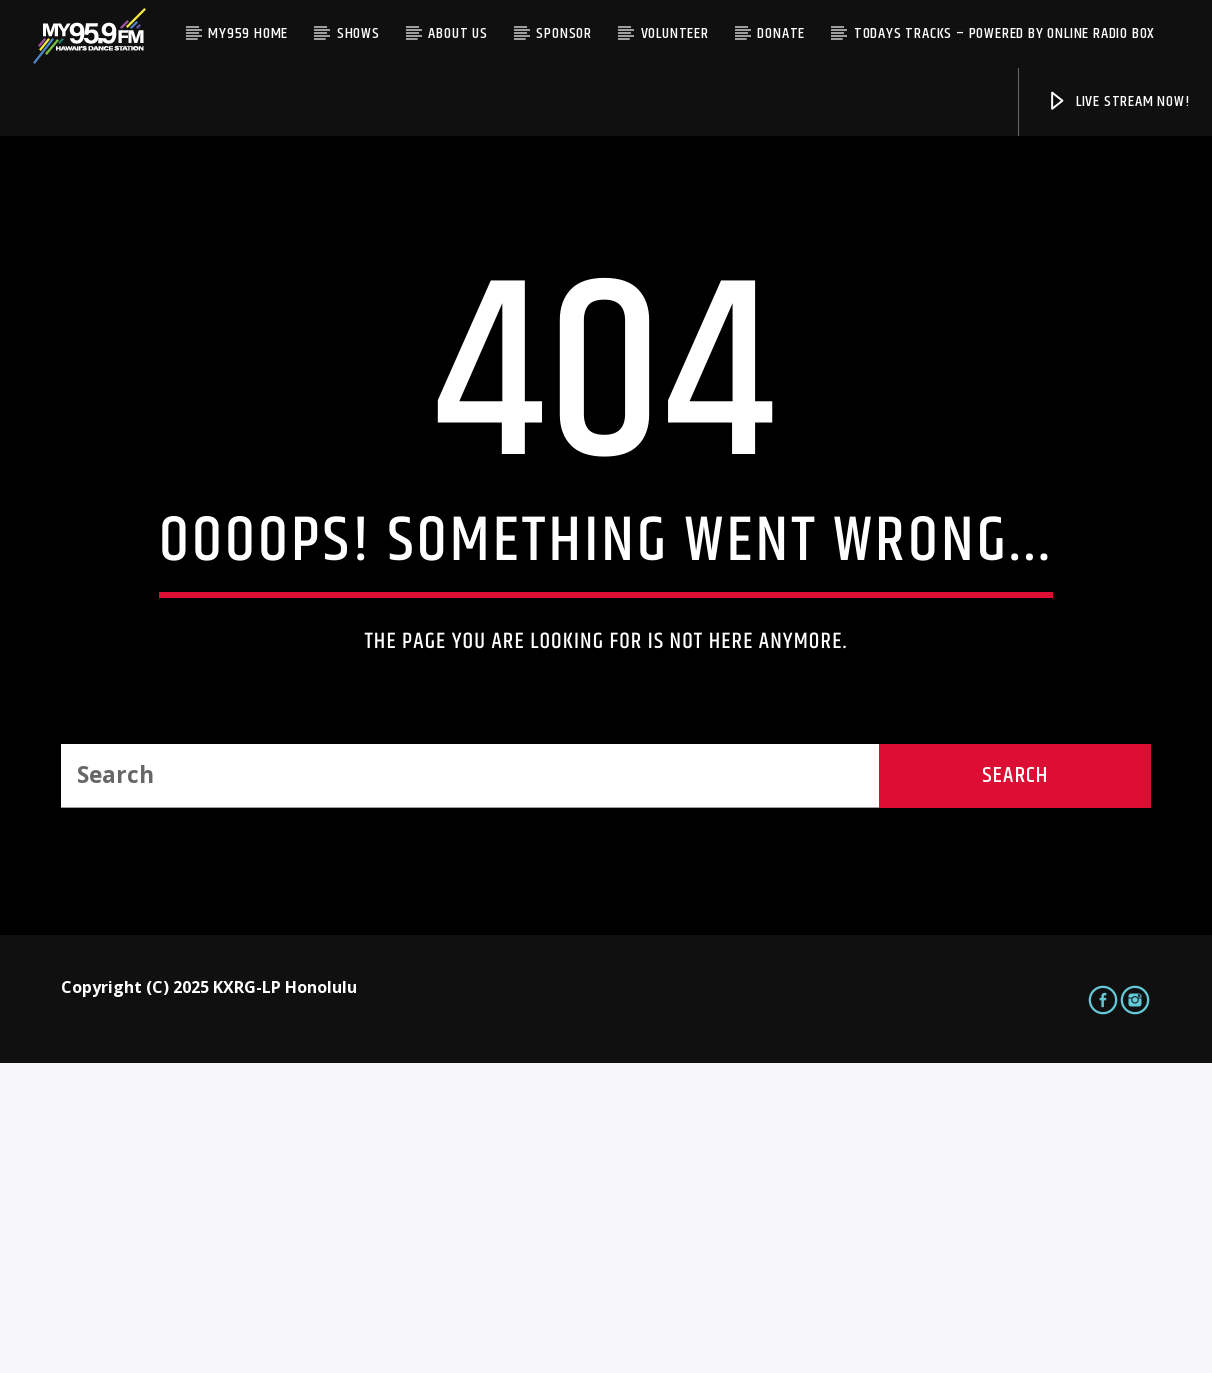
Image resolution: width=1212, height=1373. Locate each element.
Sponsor (564, 33)
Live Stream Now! (1118, 101)
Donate (781, 33)
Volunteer (675, 33)
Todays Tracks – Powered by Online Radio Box (1004, 33)
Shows (358, 33)
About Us (457, 33)
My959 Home (248, 33)
